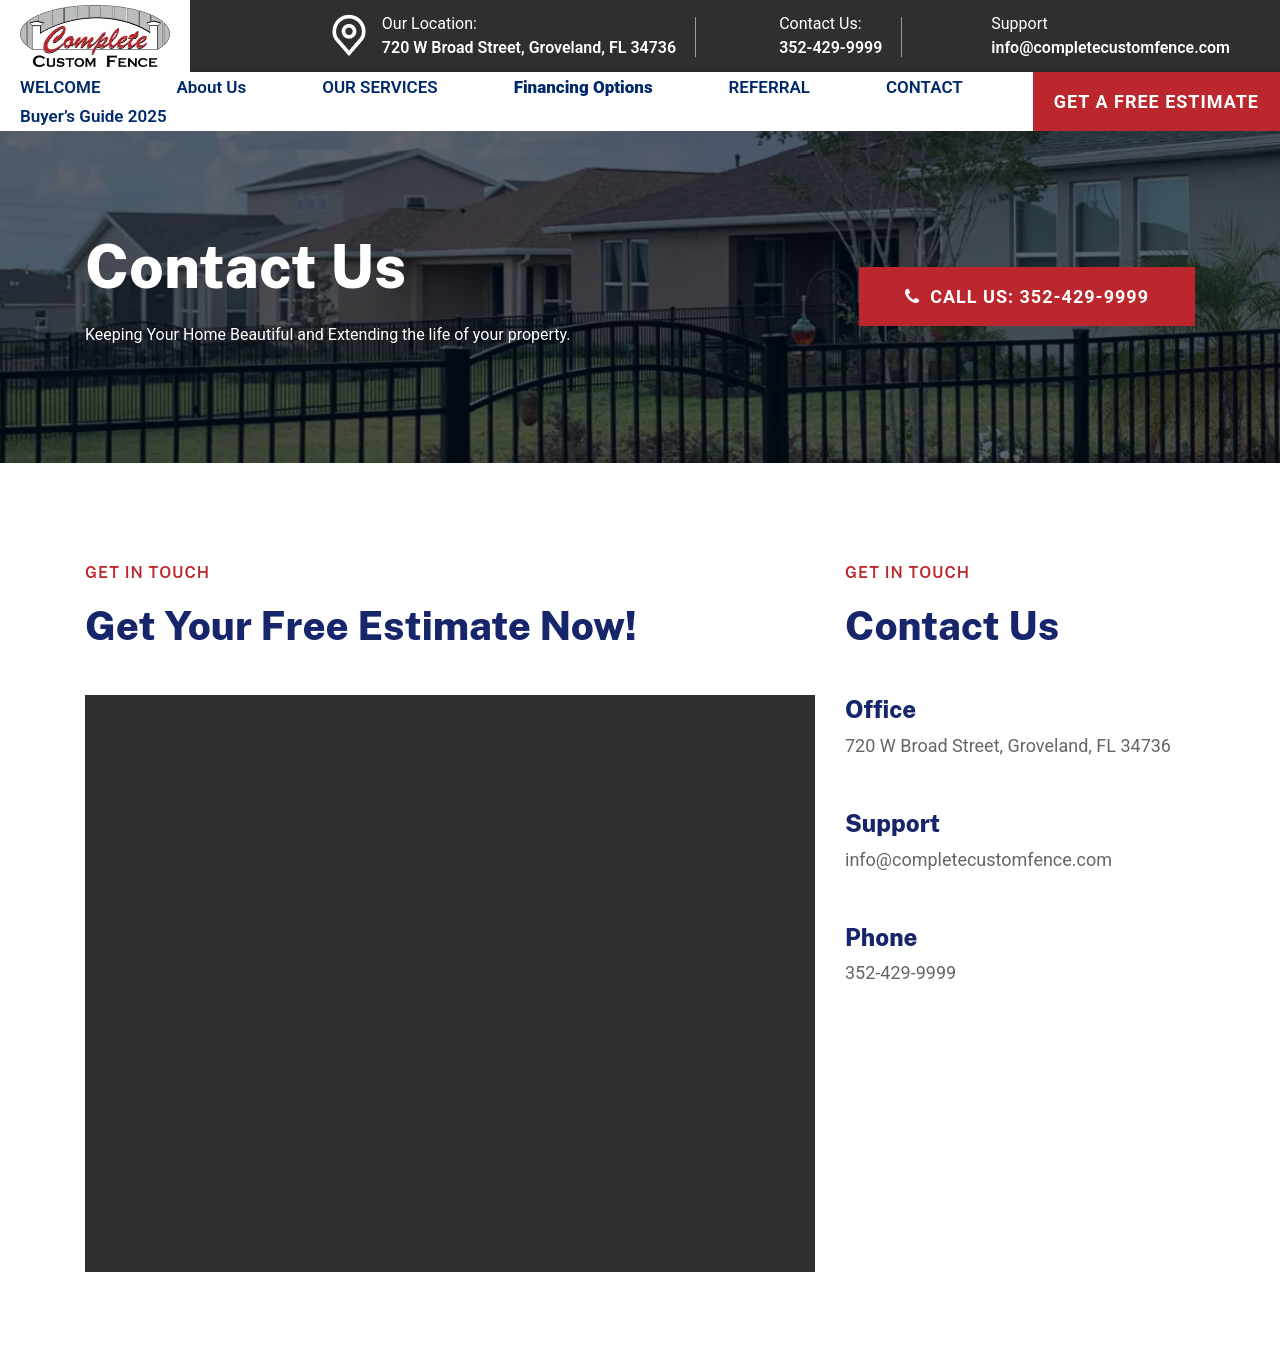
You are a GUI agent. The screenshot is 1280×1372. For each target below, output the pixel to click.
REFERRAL (769, 87)
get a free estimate (1156, 101)
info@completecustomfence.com (1110, 47)
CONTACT (924, 87)
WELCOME (60, 87)
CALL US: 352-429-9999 (1027, 296)
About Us (211, 87)
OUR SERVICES (380, 87)
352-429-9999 (830, 47)
